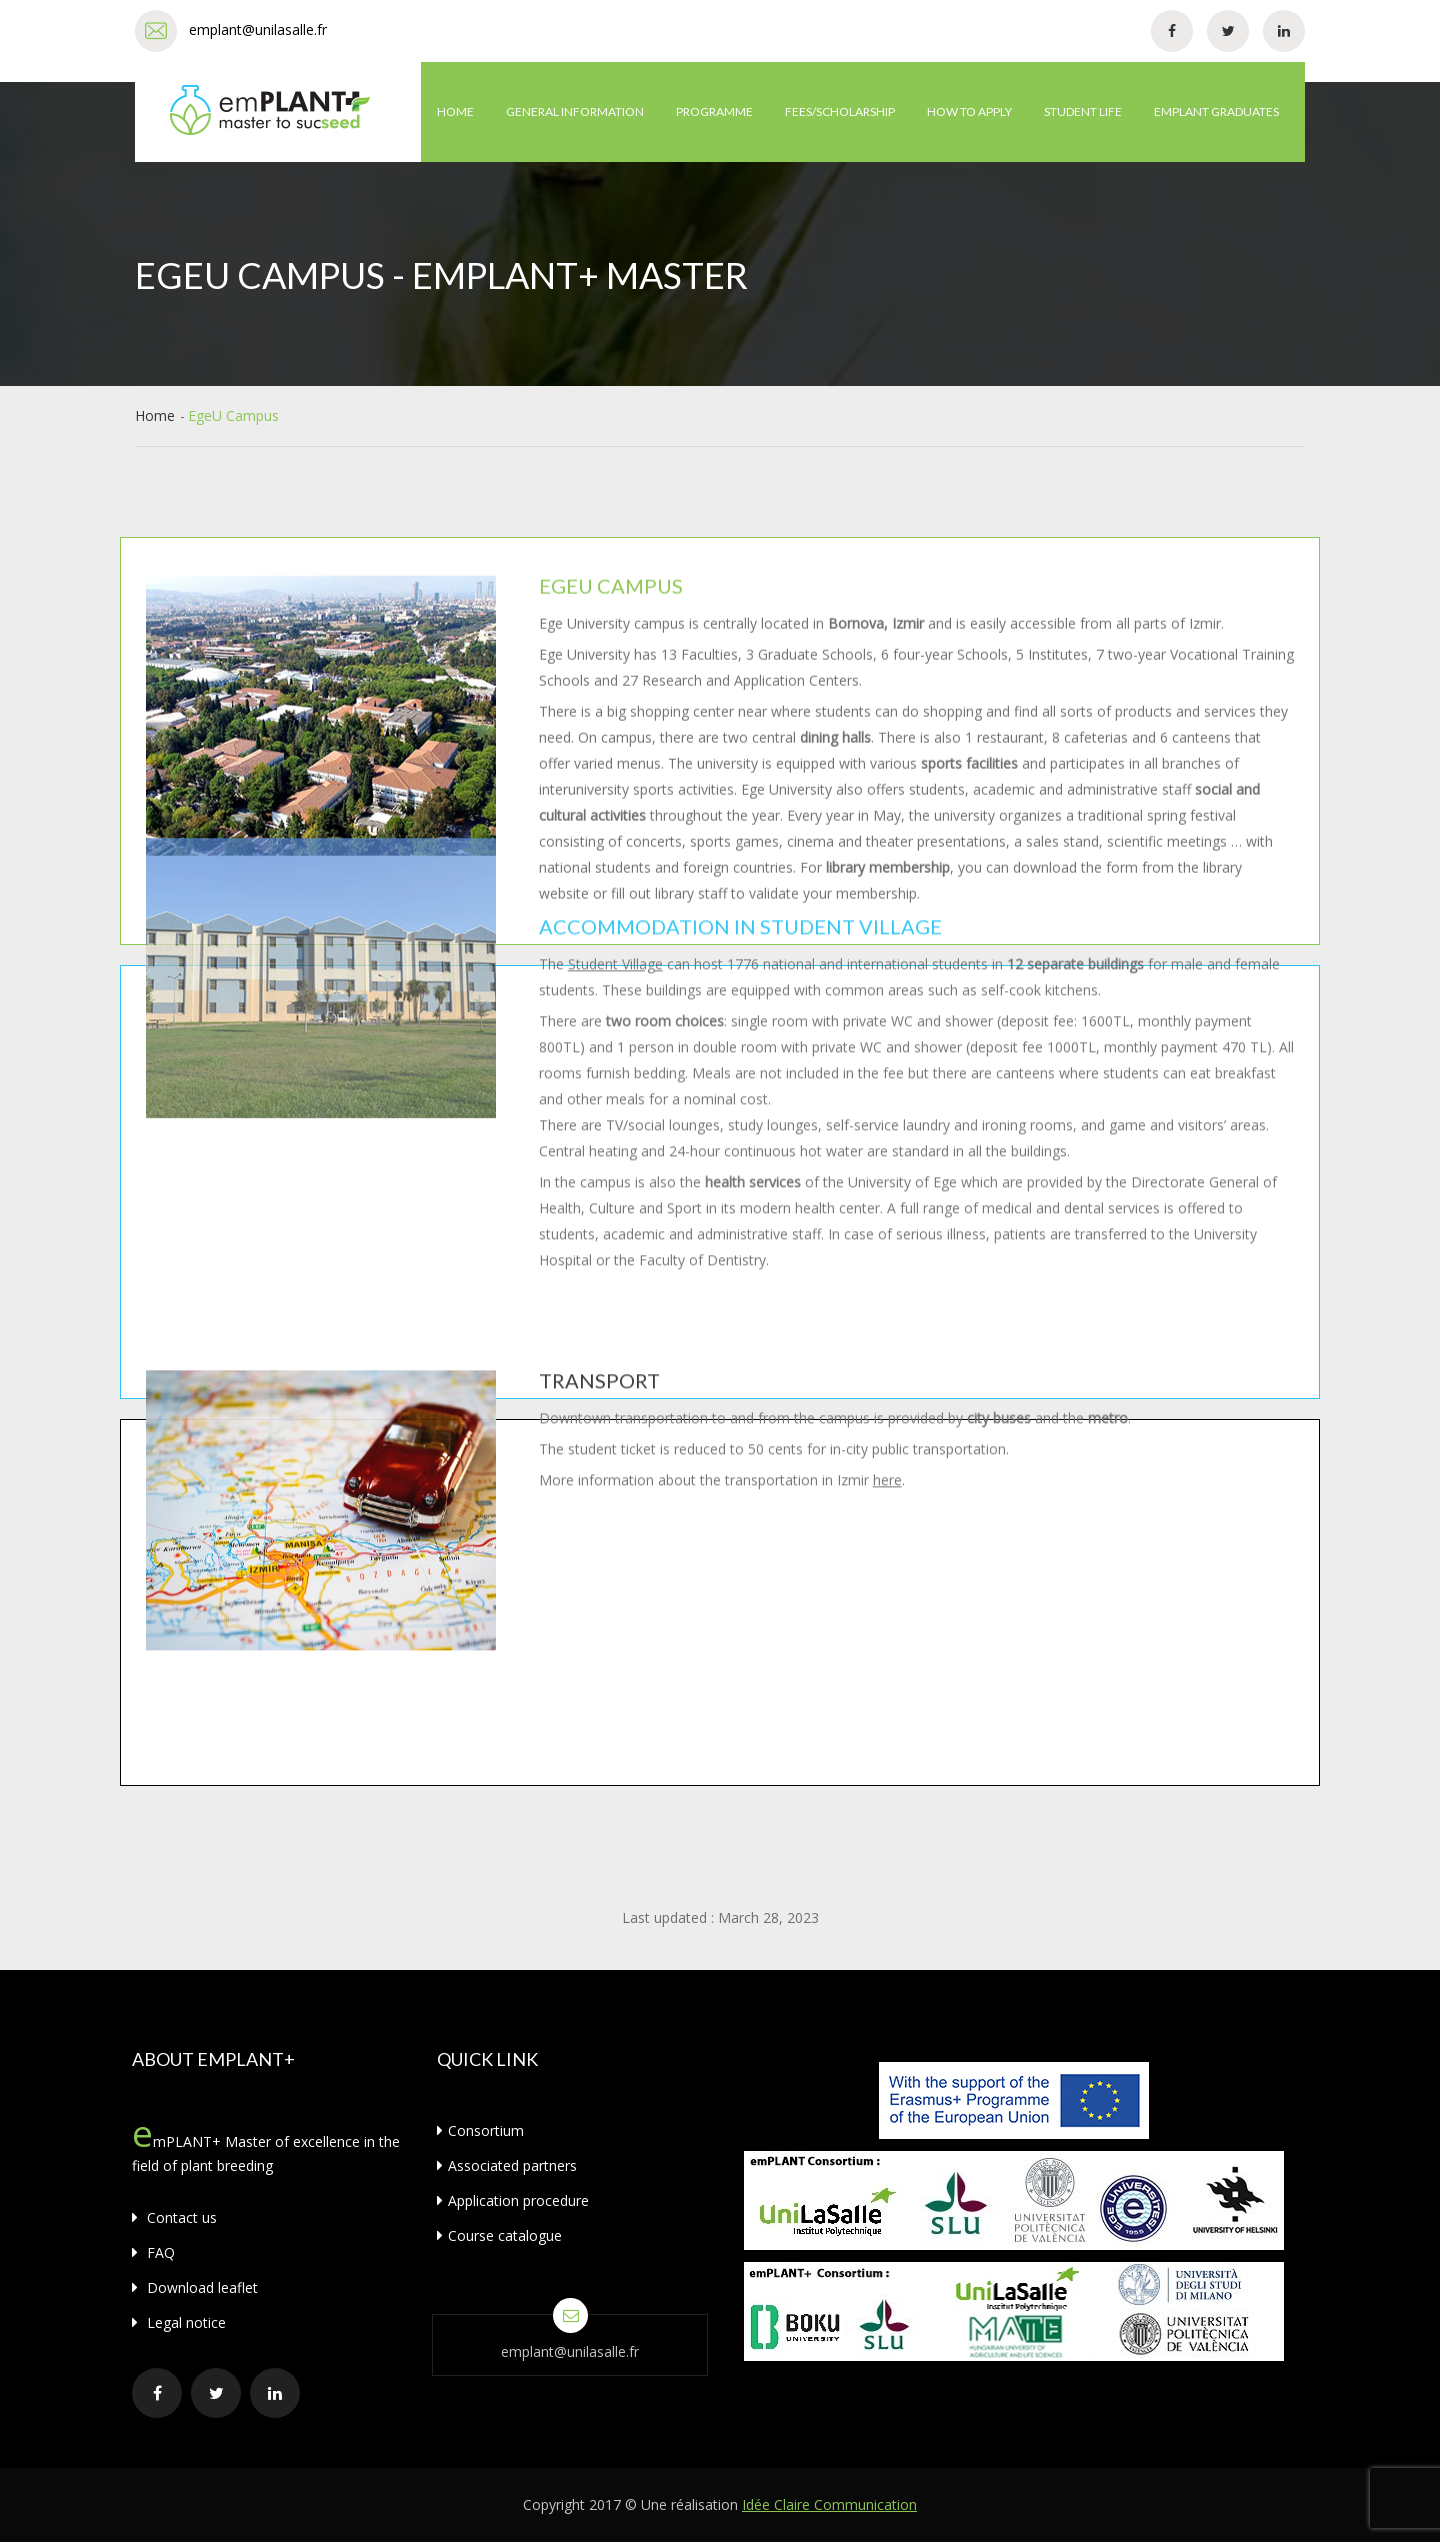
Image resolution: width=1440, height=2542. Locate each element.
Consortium (480, 2130)
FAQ (153, 2252)
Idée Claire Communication (829, 2504)
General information (575, 111)
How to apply (969, 111)
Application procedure (513, 2200)
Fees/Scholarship (840, 111)
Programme (714, 111)
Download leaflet (195, 2287)
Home (455, 111)
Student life (1083, 111)
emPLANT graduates (1216, 111)
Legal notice (179, 2322)
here (887, 708)
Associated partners (507, 2165)
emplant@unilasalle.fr (258, 29)
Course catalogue (499, 2235)
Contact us (174, 2217)
